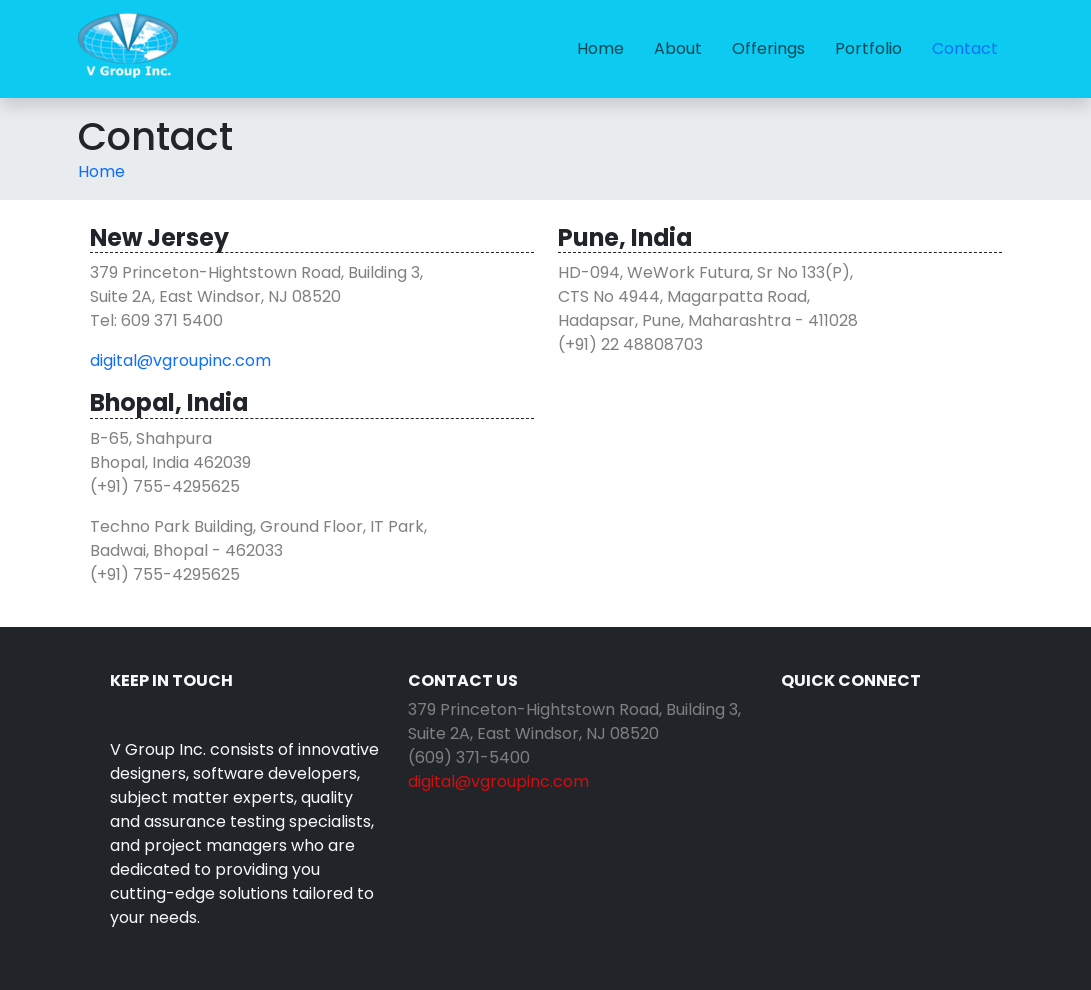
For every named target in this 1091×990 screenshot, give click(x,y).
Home (101, 171)
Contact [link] (965, 48)
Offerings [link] (768, 48)
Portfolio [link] (868, 48)
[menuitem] (600, 49)
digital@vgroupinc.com (180, 360)
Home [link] (600, 48)
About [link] (678, 48)
